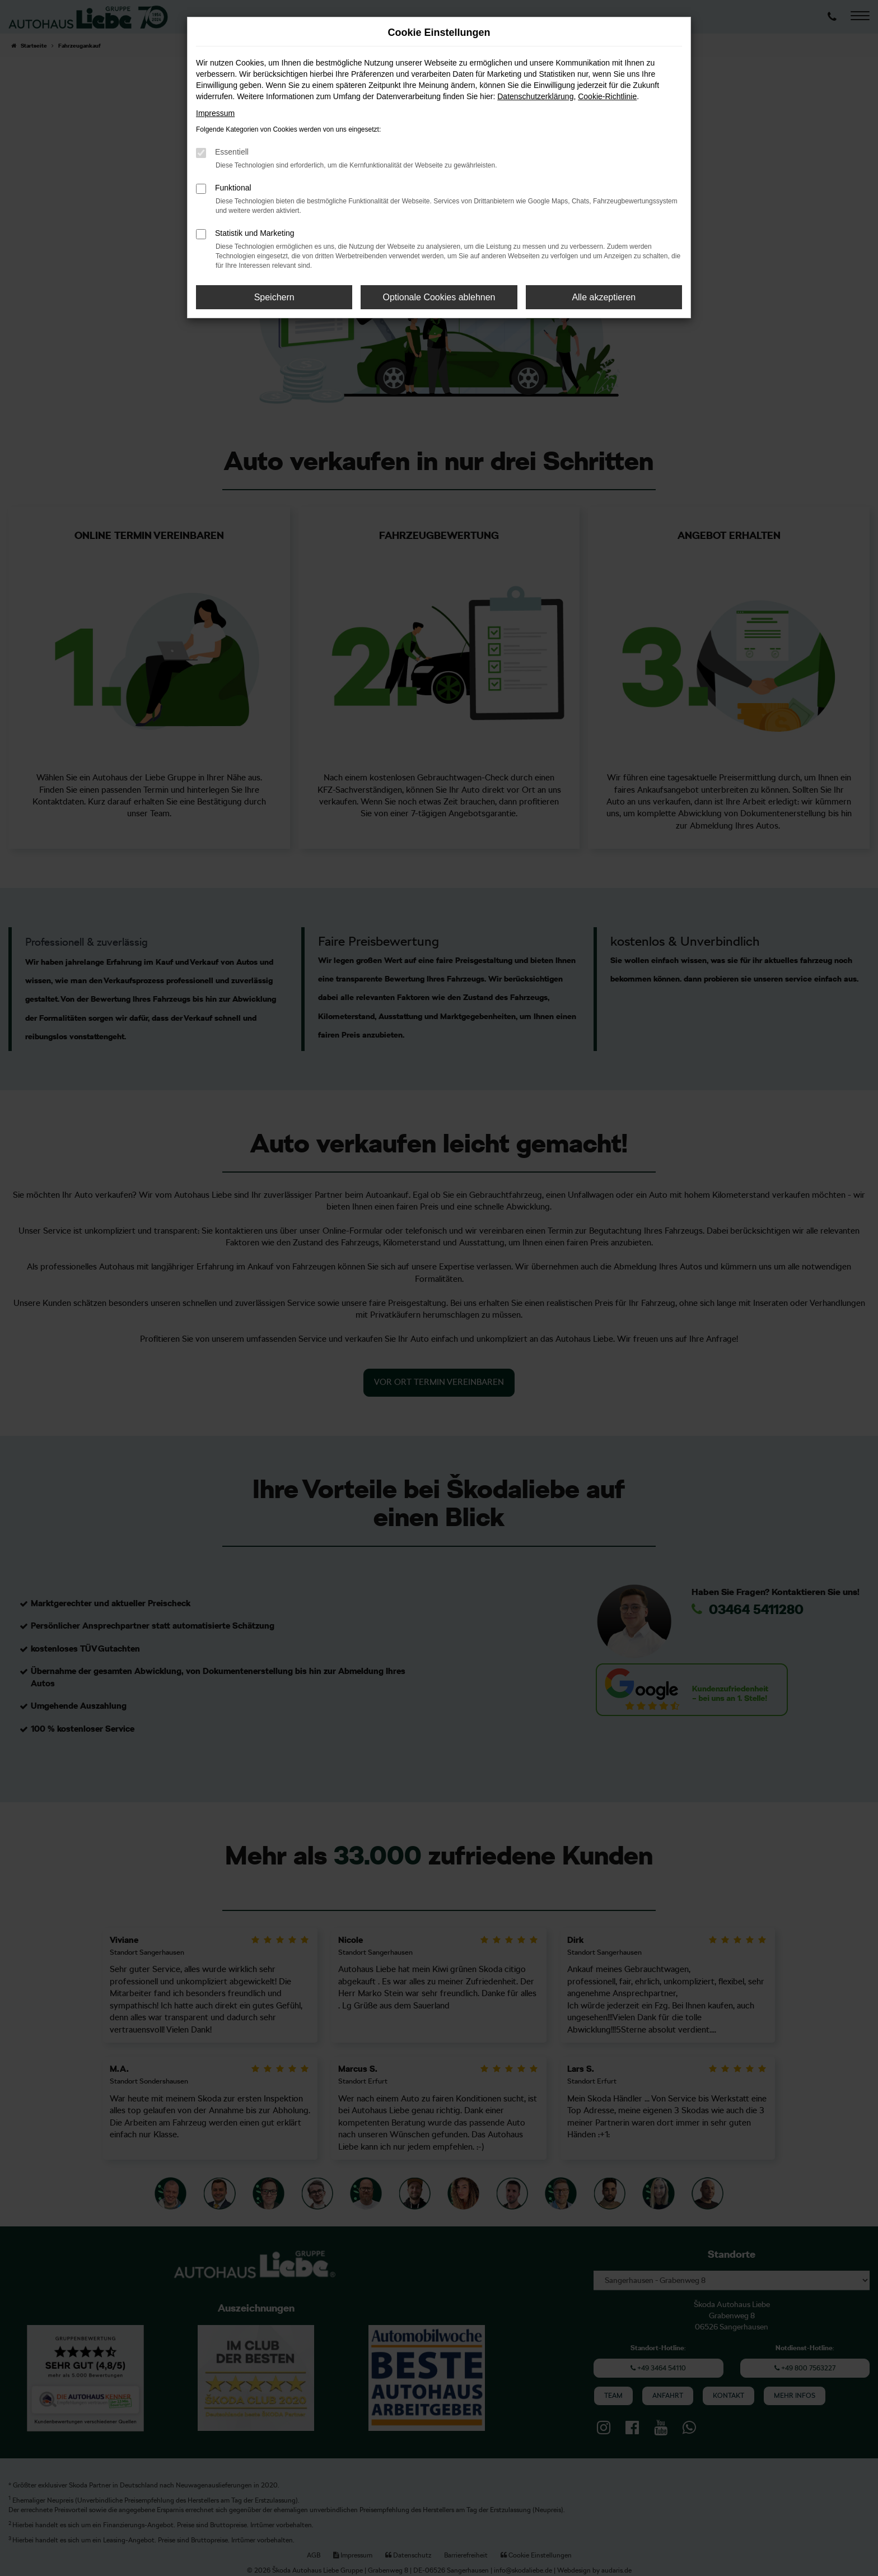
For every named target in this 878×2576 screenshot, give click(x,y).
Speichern (274, 297)
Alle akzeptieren (604, 297)
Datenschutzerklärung (535, 96)
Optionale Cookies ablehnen (438, 297)
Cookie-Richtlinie (607, 96)
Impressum (215, 113)
